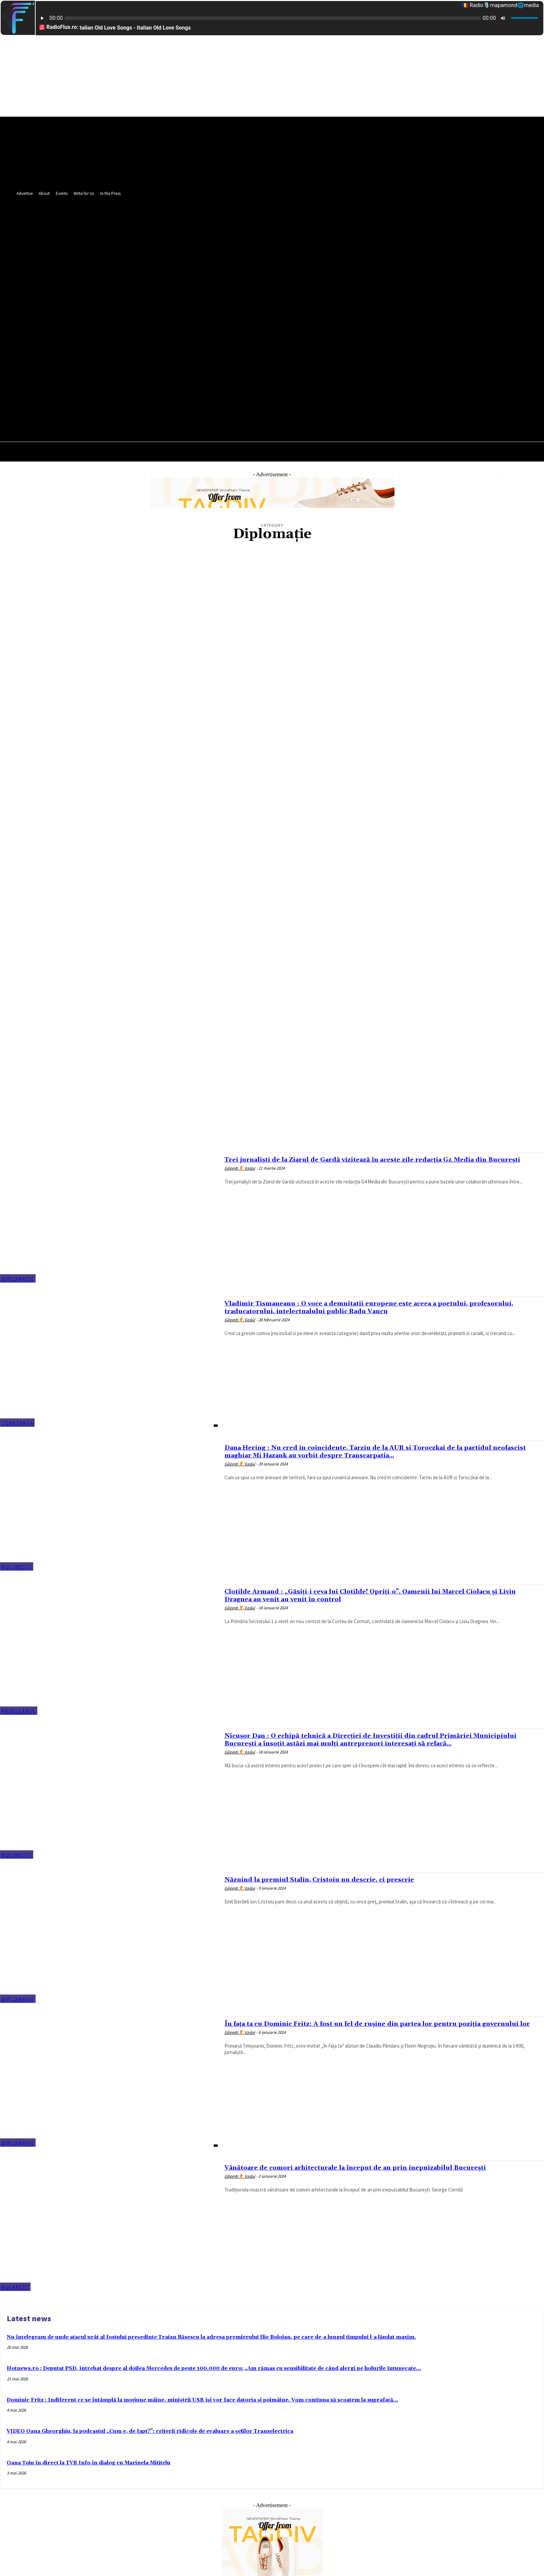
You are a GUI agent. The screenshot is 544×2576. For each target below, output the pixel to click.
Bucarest (15, 2287)
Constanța (17, 1422)
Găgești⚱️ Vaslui (239, 1176)
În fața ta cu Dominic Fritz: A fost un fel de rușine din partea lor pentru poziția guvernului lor (367, 2027)
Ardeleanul (18, 1710)
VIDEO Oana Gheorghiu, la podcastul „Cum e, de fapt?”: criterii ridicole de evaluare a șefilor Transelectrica (150, 2431)
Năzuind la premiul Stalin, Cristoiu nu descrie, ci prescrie (330, 1879)
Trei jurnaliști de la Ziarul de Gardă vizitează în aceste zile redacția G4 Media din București (373, 1163)
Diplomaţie (17, 1278)
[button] (329, 323)
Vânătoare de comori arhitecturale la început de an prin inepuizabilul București (371, 2167)
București (16, 1566)
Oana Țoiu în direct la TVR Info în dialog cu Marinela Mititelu (88, 2463)
